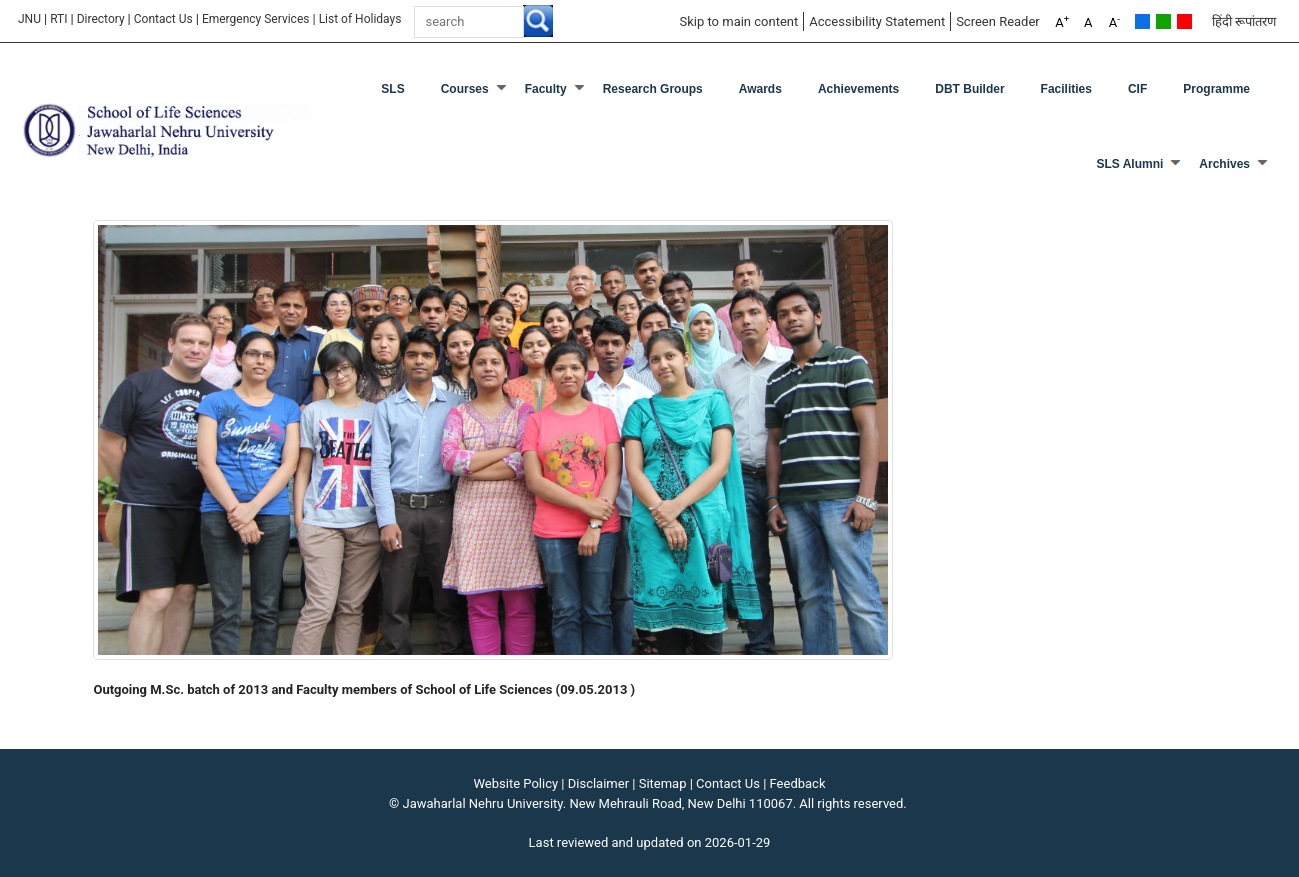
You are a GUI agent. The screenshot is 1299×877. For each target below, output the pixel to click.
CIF (1137, 89)
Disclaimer (598, 783)
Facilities (1066, 89)
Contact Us (163, 19)
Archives (1224, 164)
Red (1184, 21)
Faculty (546, 89)
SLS (392, 89)
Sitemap (663, 783)
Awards (760, 89)
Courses (465, 89)
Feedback (798, 783)
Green (1163, 21)
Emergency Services (256, 19)
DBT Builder (969, 89)
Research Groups (653, 89)
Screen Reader (998, 21)
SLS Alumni (1129, 164)
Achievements (858, 89)
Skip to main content (738, 21)
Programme (1216, 89)
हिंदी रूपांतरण (1244, 21)
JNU (29, 19)
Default (1142, 21)
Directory (101, 19)
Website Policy (516, 783)
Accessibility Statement (877, 21)
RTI (58, 19)
